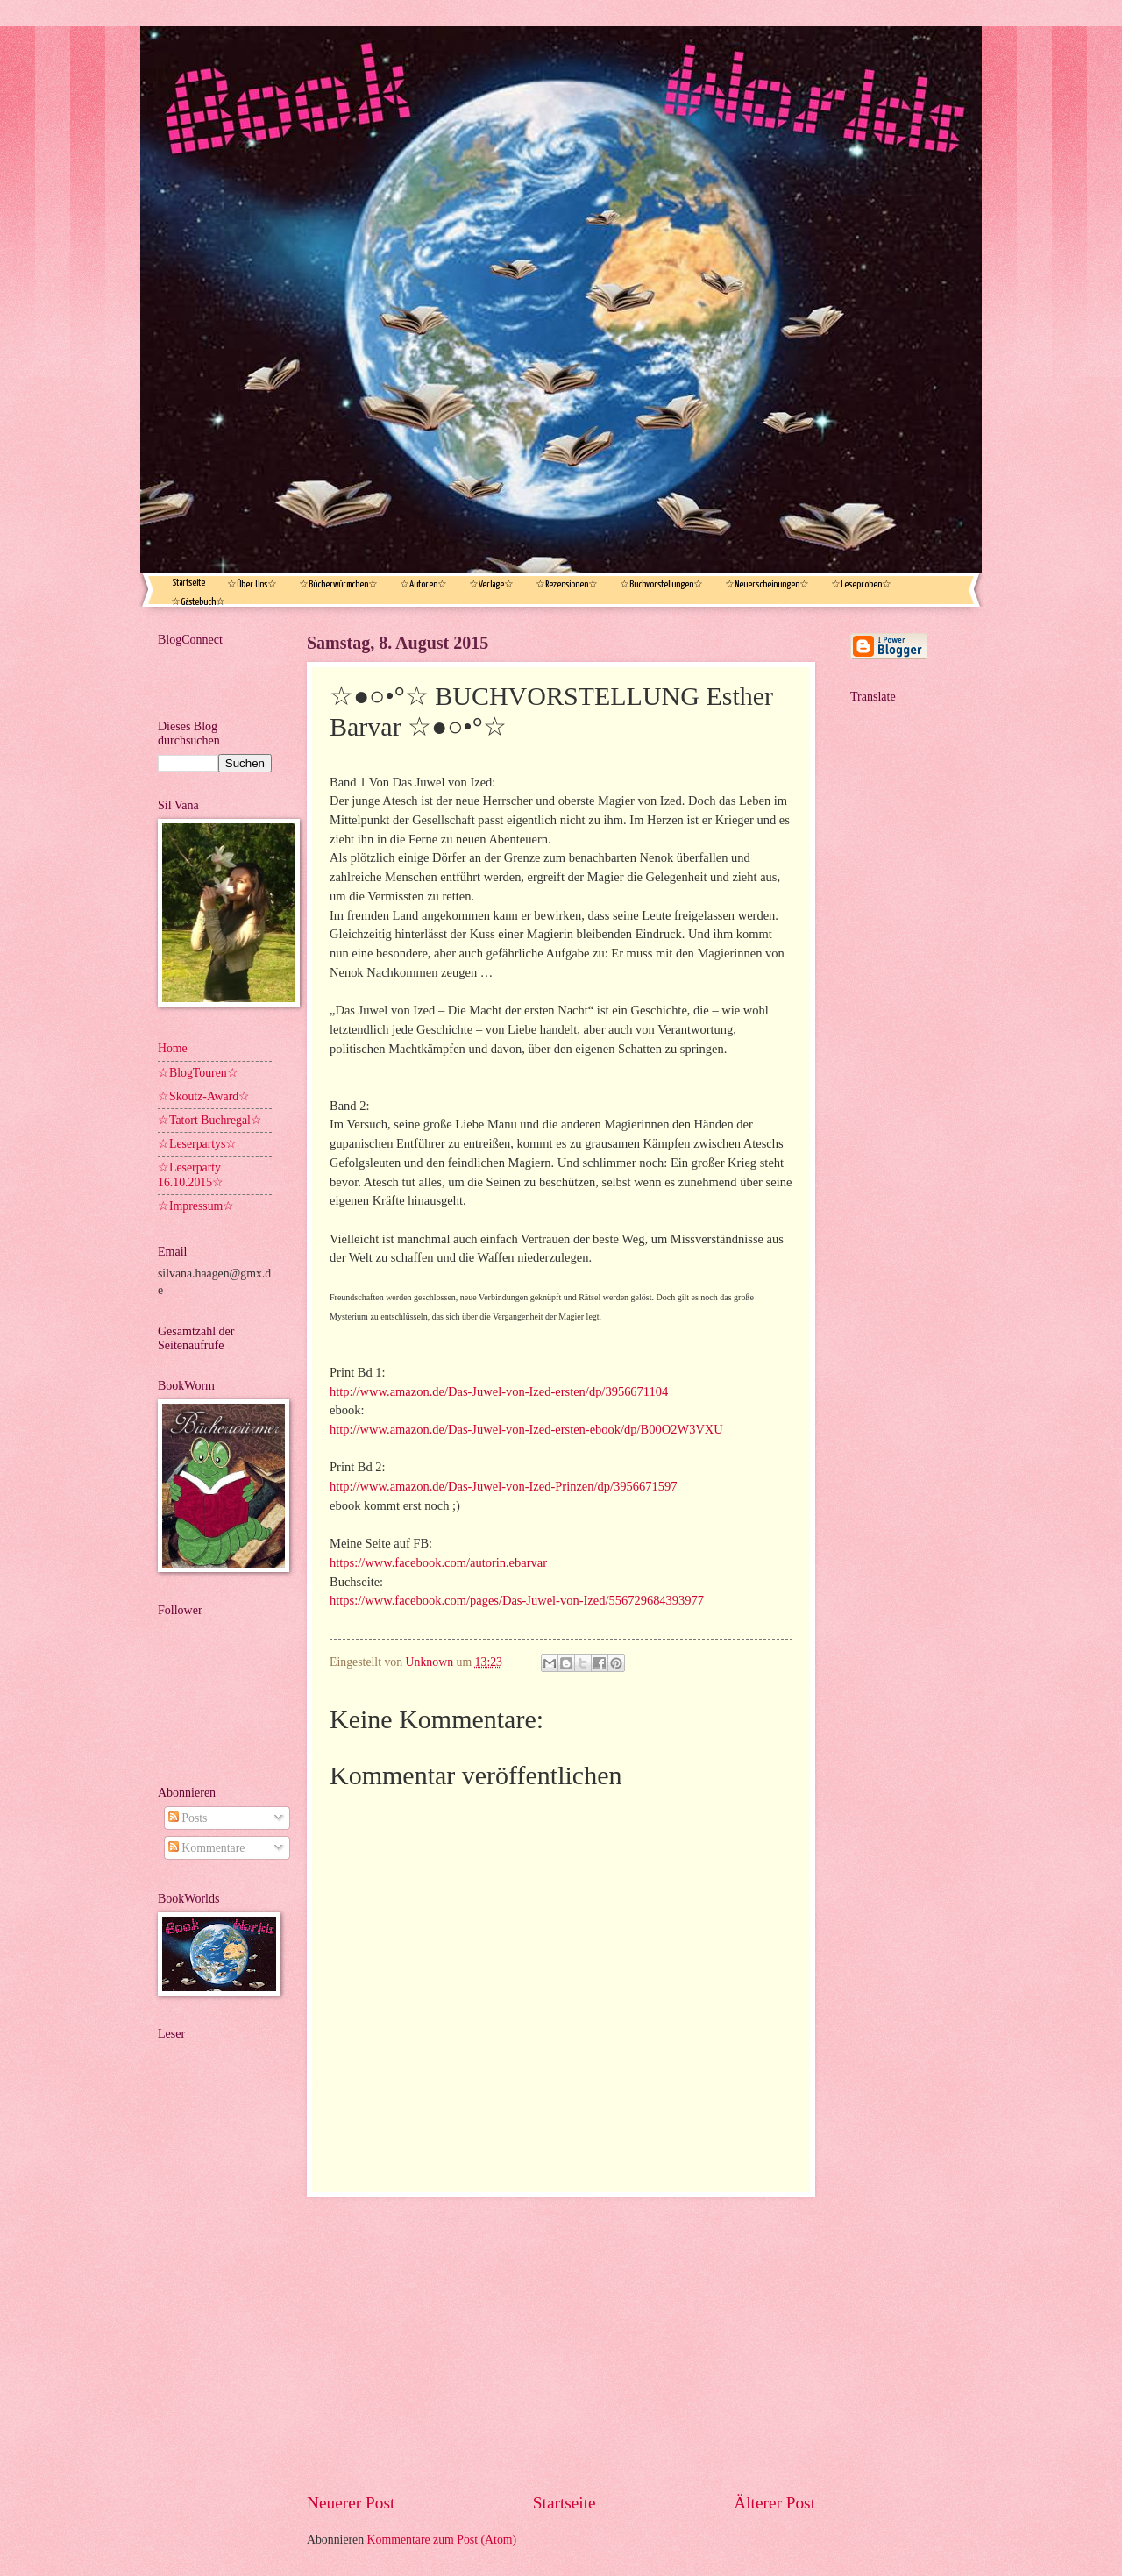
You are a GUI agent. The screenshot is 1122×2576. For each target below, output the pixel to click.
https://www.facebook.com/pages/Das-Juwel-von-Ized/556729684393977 (517, 1600)
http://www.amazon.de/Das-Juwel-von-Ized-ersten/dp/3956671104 (499, 1391)
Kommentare (206, 1847)
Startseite (188, 582)
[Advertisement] (561, 2343)
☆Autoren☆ (423, 584)
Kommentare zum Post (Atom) (442, 2539)
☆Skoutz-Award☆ (204, 1096)
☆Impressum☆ (196, 1206)
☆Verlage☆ (491, 584)
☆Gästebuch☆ (198, 602)
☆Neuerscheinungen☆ (767, 584)
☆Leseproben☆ (861, 584)
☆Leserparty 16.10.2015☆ (191, 1175)
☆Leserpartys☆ (197, 1143)
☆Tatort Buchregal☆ (210, 1120)
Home (173, 1048)
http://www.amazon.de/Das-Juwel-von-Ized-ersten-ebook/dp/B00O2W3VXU (526, 1429)
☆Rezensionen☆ (567, 584)
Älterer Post (774, 2503)
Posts (188, 1818)
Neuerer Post (350, 2503)
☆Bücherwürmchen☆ (338, 584)
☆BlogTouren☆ (198, 1072)
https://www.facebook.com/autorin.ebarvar (438, 1562)
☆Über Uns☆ (252, 584)
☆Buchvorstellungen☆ (661, 584)
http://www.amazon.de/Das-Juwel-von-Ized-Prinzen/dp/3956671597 (503, 1486)
